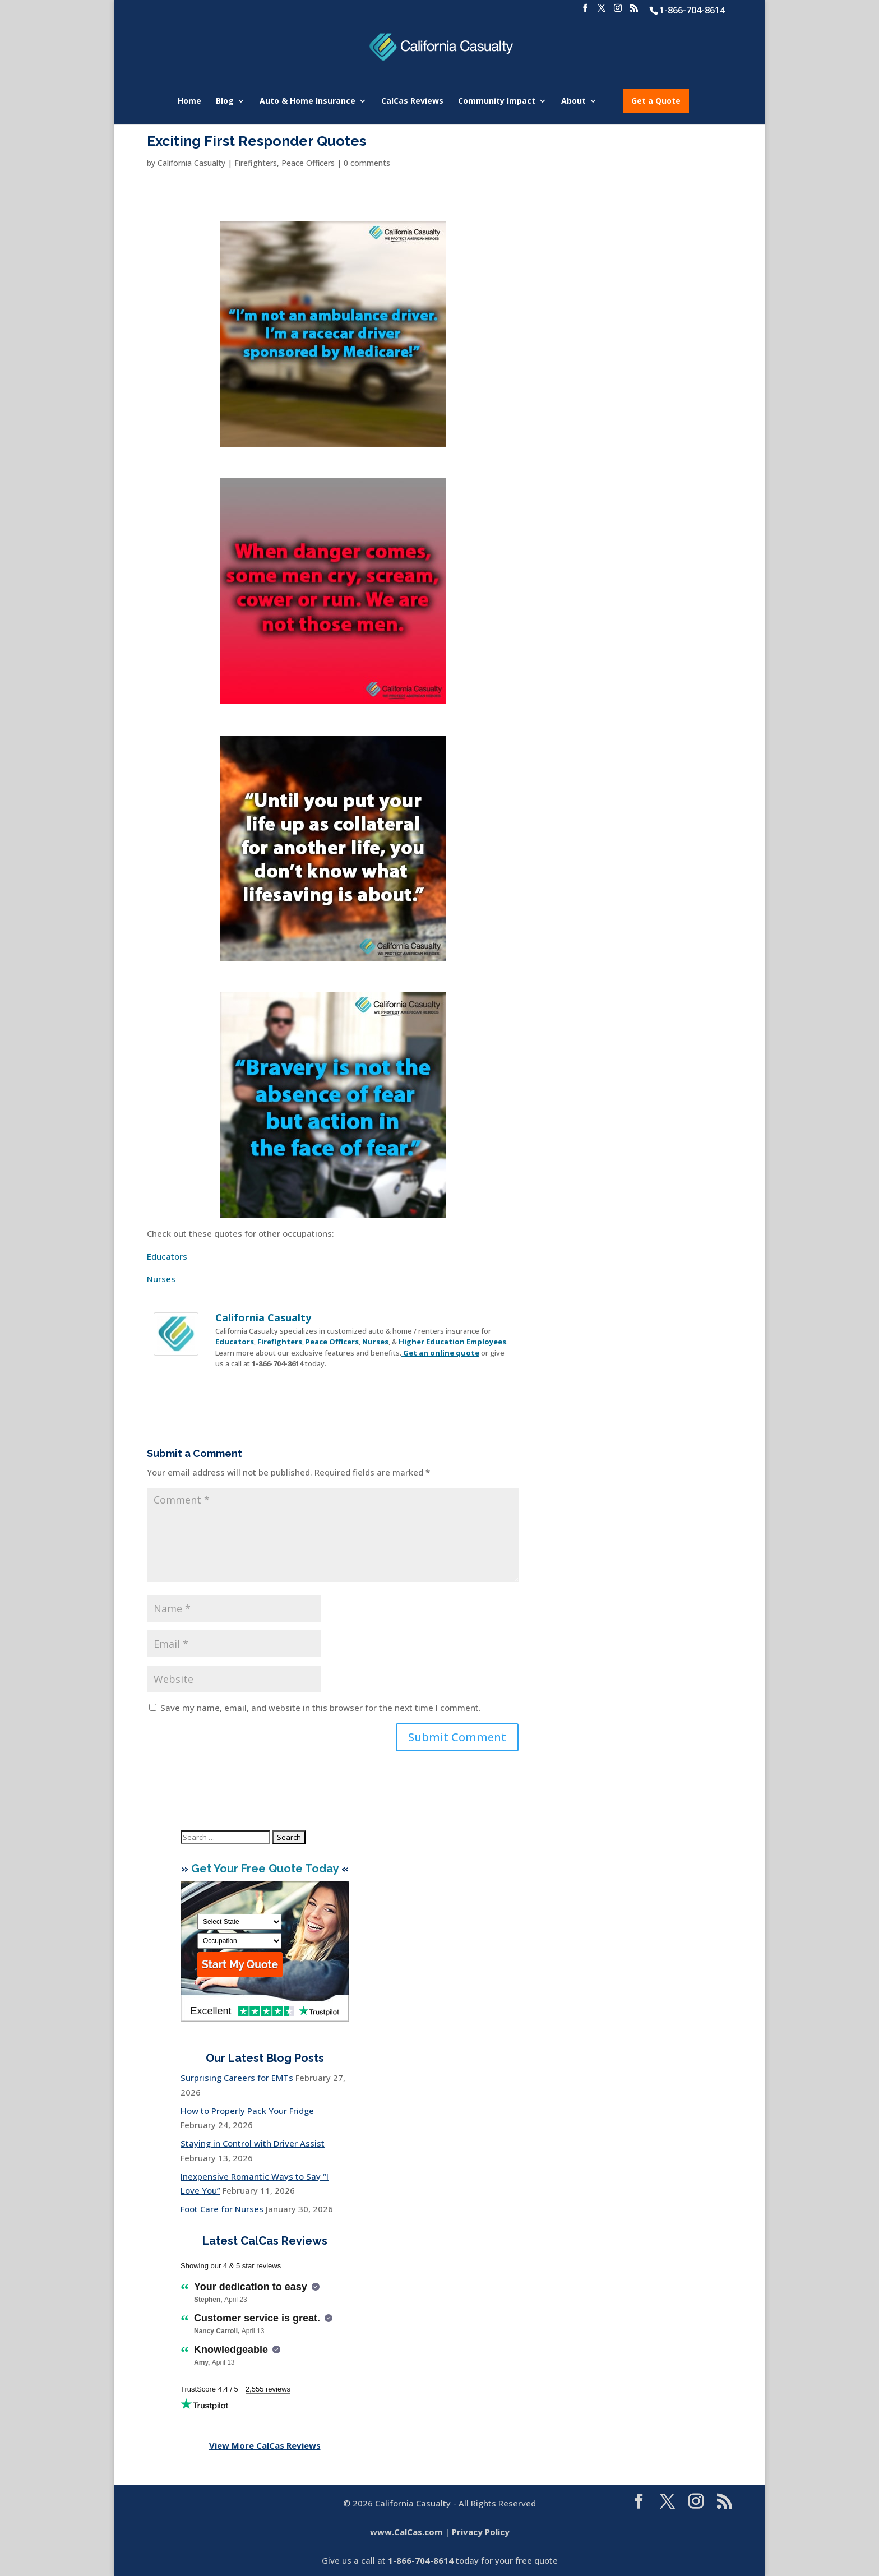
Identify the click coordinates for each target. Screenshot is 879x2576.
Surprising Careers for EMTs (237, 2077)
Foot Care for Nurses (222, 2208)
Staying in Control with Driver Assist (253, 2143)
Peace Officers (308, 163)
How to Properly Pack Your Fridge (247, 2110)
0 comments (367, 163)
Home (189, 101)
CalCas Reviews (412, 101)
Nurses (161, 1278)
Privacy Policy (481, 2531)
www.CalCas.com (406, 2531)
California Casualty (191, 163)
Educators (167, 1256)
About (573, 101)
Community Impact (496, 101)
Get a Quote (656, 100)
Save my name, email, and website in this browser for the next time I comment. (320, 1707)
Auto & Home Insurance (307, 101)
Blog (225, 101)
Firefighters (255, 163)
